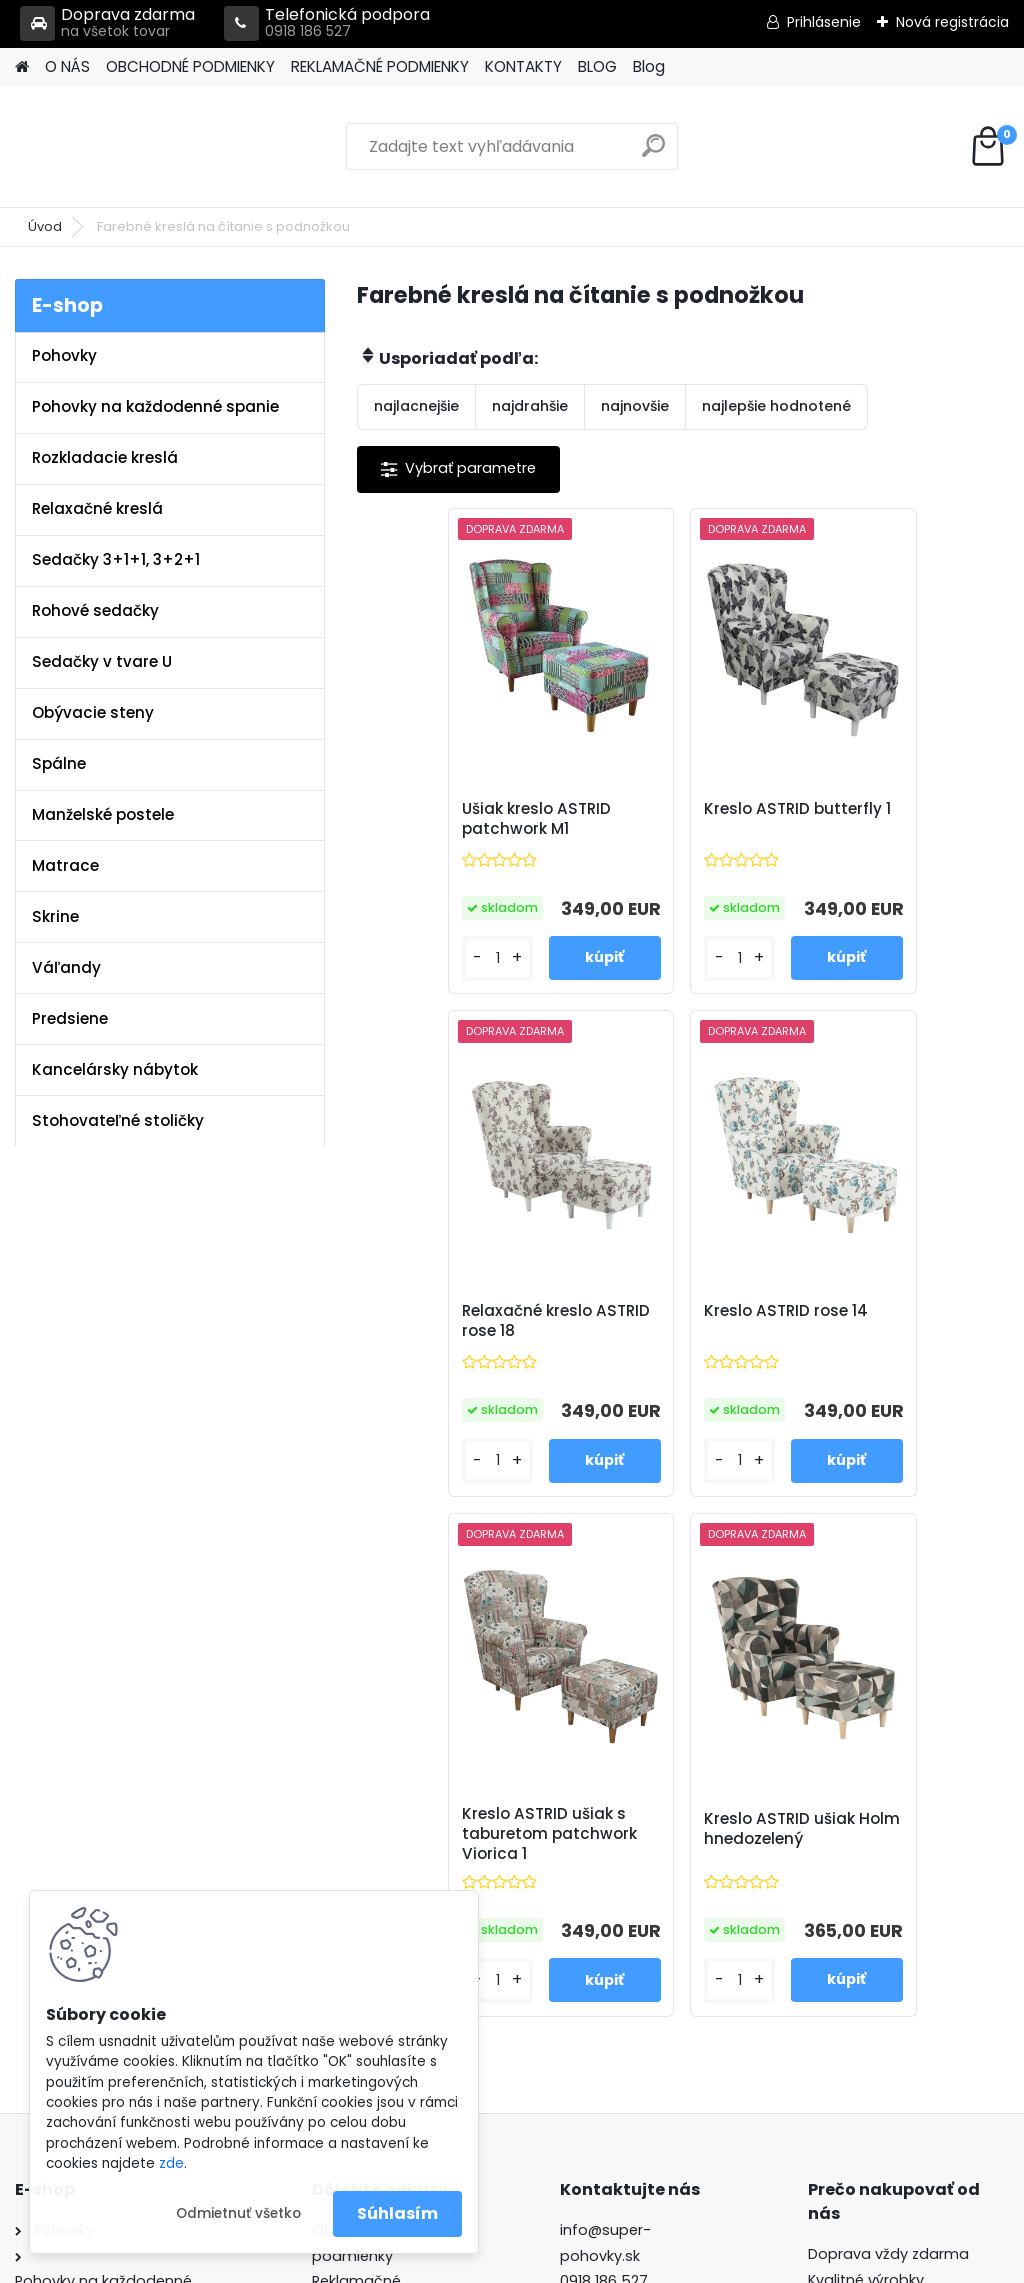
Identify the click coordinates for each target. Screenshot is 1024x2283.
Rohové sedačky (95, 610)
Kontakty (344, 1831)
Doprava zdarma (107, 23)
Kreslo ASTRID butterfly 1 (649, 819)
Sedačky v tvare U (102, 661)
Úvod (45, 226)
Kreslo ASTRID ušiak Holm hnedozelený (888, 1327)
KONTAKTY (523, 66)
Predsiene (70, 1018)
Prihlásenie (824, 22)
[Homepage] (22, 67)
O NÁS (67, 66)
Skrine (55, 916)
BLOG (597, 66)
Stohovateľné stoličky (118, 1120)
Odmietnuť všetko (238, 2213)
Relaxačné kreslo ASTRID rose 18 (878, 819)
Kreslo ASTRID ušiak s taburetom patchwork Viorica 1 (678, 1331)
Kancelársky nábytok (115, 1069)
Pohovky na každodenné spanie (155, 406)
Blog (649, 66)
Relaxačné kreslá (97, 508)
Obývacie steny (93, 712)
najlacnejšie (416, 406)
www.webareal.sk (593, 2264)
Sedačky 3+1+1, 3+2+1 (116, 559)
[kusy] (409, 958)
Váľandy (66, 967)
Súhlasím (397, 2213)
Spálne (59, 763)
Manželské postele (103, 814)
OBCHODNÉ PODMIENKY (190, 66)
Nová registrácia (952, 22)
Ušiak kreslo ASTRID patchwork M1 (453, 819)
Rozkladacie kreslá (105, 457)
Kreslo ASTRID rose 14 (461, 1317)
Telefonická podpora (327, 23)
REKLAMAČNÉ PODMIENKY (380, 66)
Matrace (65, 865)
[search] (653, 153)
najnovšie (635, 406)
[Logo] (152, 147)
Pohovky (64, 355)
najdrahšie (530, 406)
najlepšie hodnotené (776, 406)
